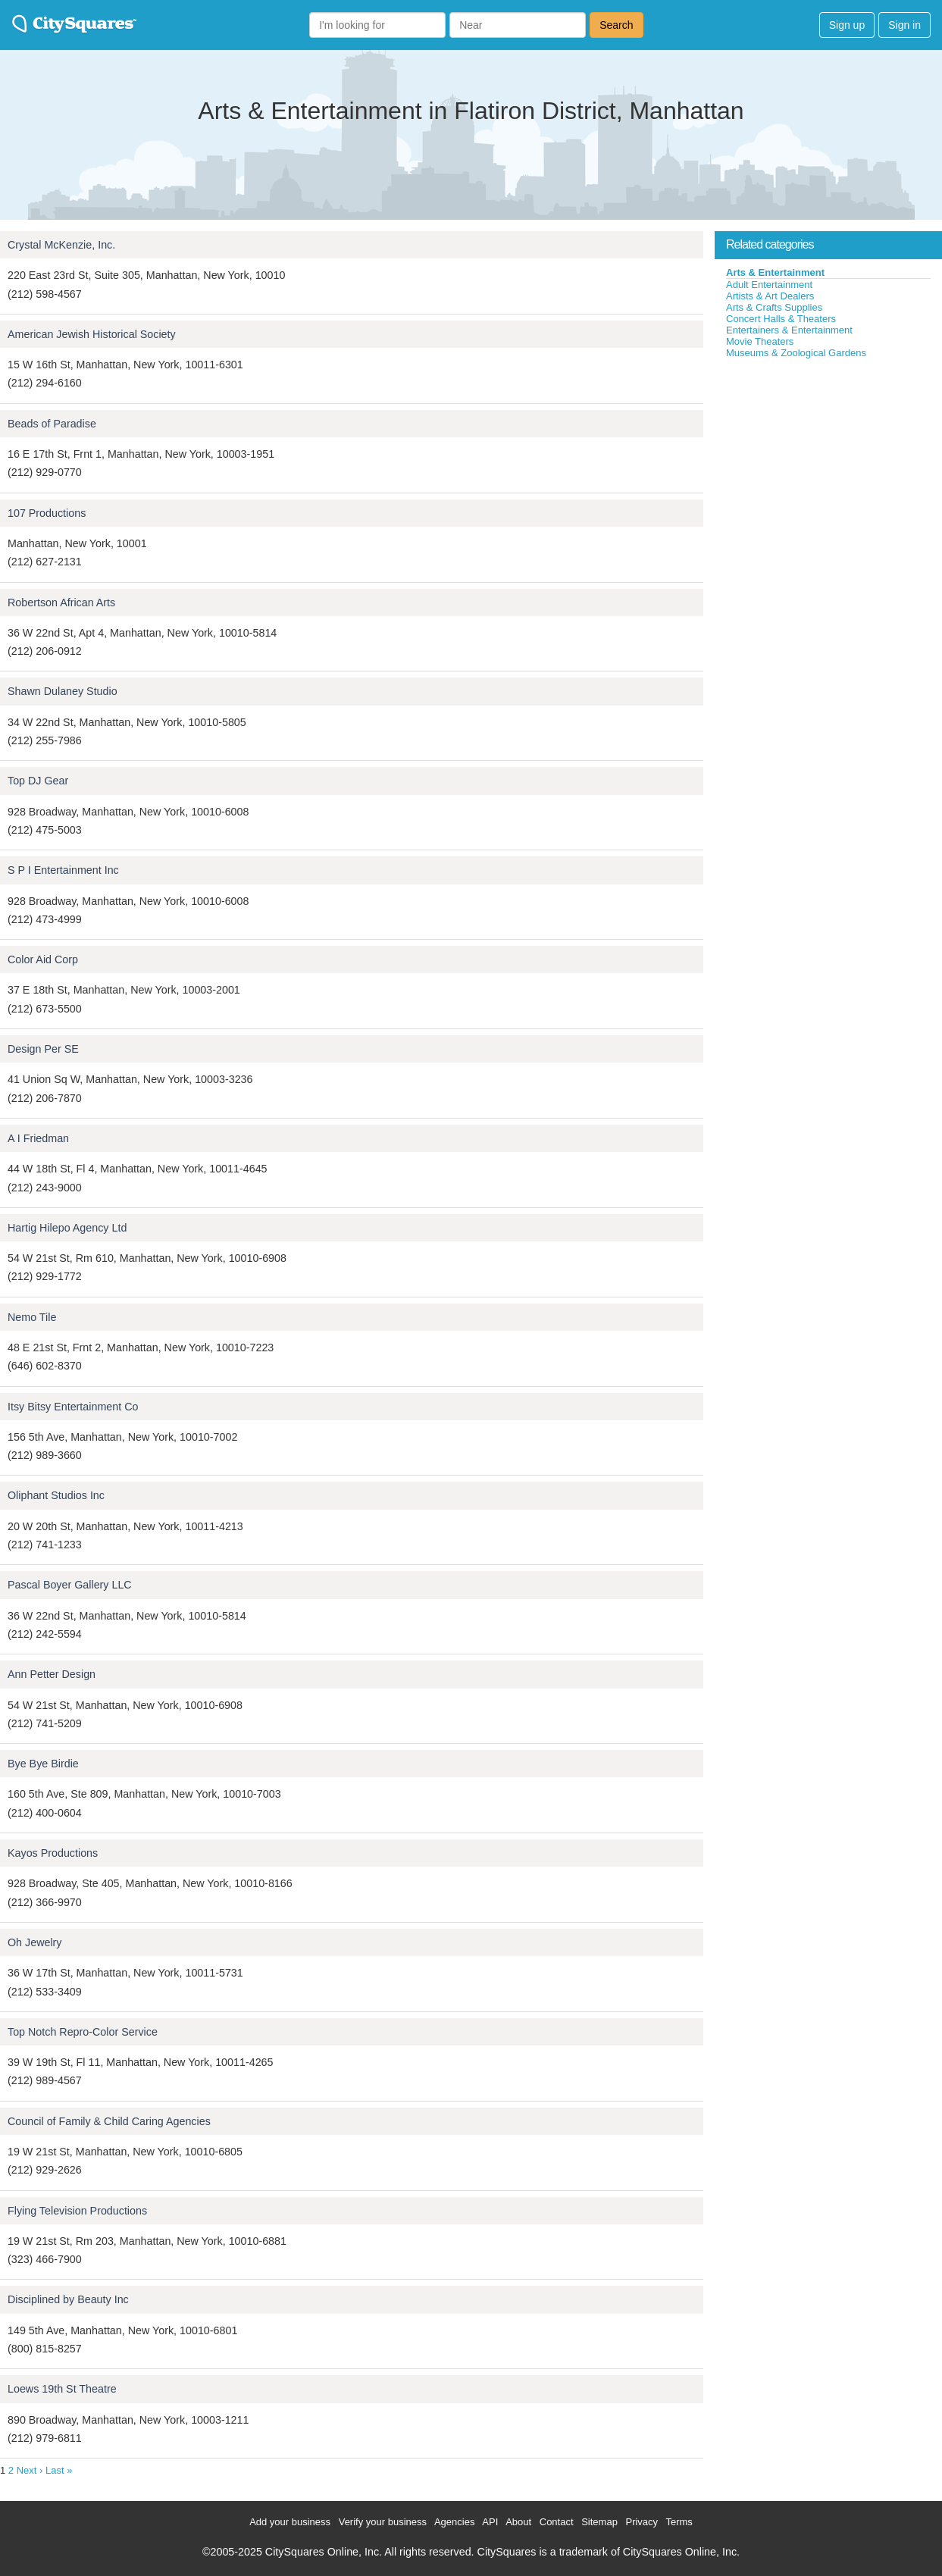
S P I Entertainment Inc (63, 870)
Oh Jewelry (35, 1942)
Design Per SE (43, 1049)
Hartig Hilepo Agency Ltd (67, 1228)
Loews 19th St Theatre (62, 2389)
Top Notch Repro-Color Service (83, 2032)
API (490, 2521)
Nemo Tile (32, 1317)
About (518, 2521)
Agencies (454, 2521)
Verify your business (383, 2521)
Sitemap (599, 2521)
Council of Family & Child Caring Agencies (109, 2121)
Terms (678, 2521)
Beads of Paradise (52, 424)
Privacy (641, 2521)
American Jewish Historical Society (92, 334)
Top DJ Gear (38, 781)
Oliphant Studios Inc (56, 1495)
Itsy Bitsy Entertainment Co (73, 1407)
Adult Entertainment (769, 284)
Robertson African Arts (61, 602)
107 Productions (47, 513)
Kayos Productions (53, 1853)
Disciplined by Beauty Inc (68, 2299)
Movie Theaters (759, 341)
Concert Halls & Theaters (781, 318)
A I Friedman (38, 1138)
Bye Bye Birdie (43, 1764)
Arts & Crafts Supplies (774, 307)
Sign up (847, 25)
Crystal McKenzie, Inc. (61, 245)
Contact (557, 2521)
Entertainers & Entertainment (789, 330)
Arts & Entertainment (775, 272)
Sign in (904, 25)
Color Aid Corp (43, 959)
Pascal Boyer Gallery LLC (70, 1585)
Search (616, 25)
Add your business (289, 2521)
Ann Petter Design (51, 1674)
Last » (58, 2470)
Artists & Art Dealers (770, 296)
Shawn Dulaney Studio (62, 691)
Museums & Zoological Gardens (796, 352)
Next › (30, 2470)
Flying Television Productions (77, 2211)
